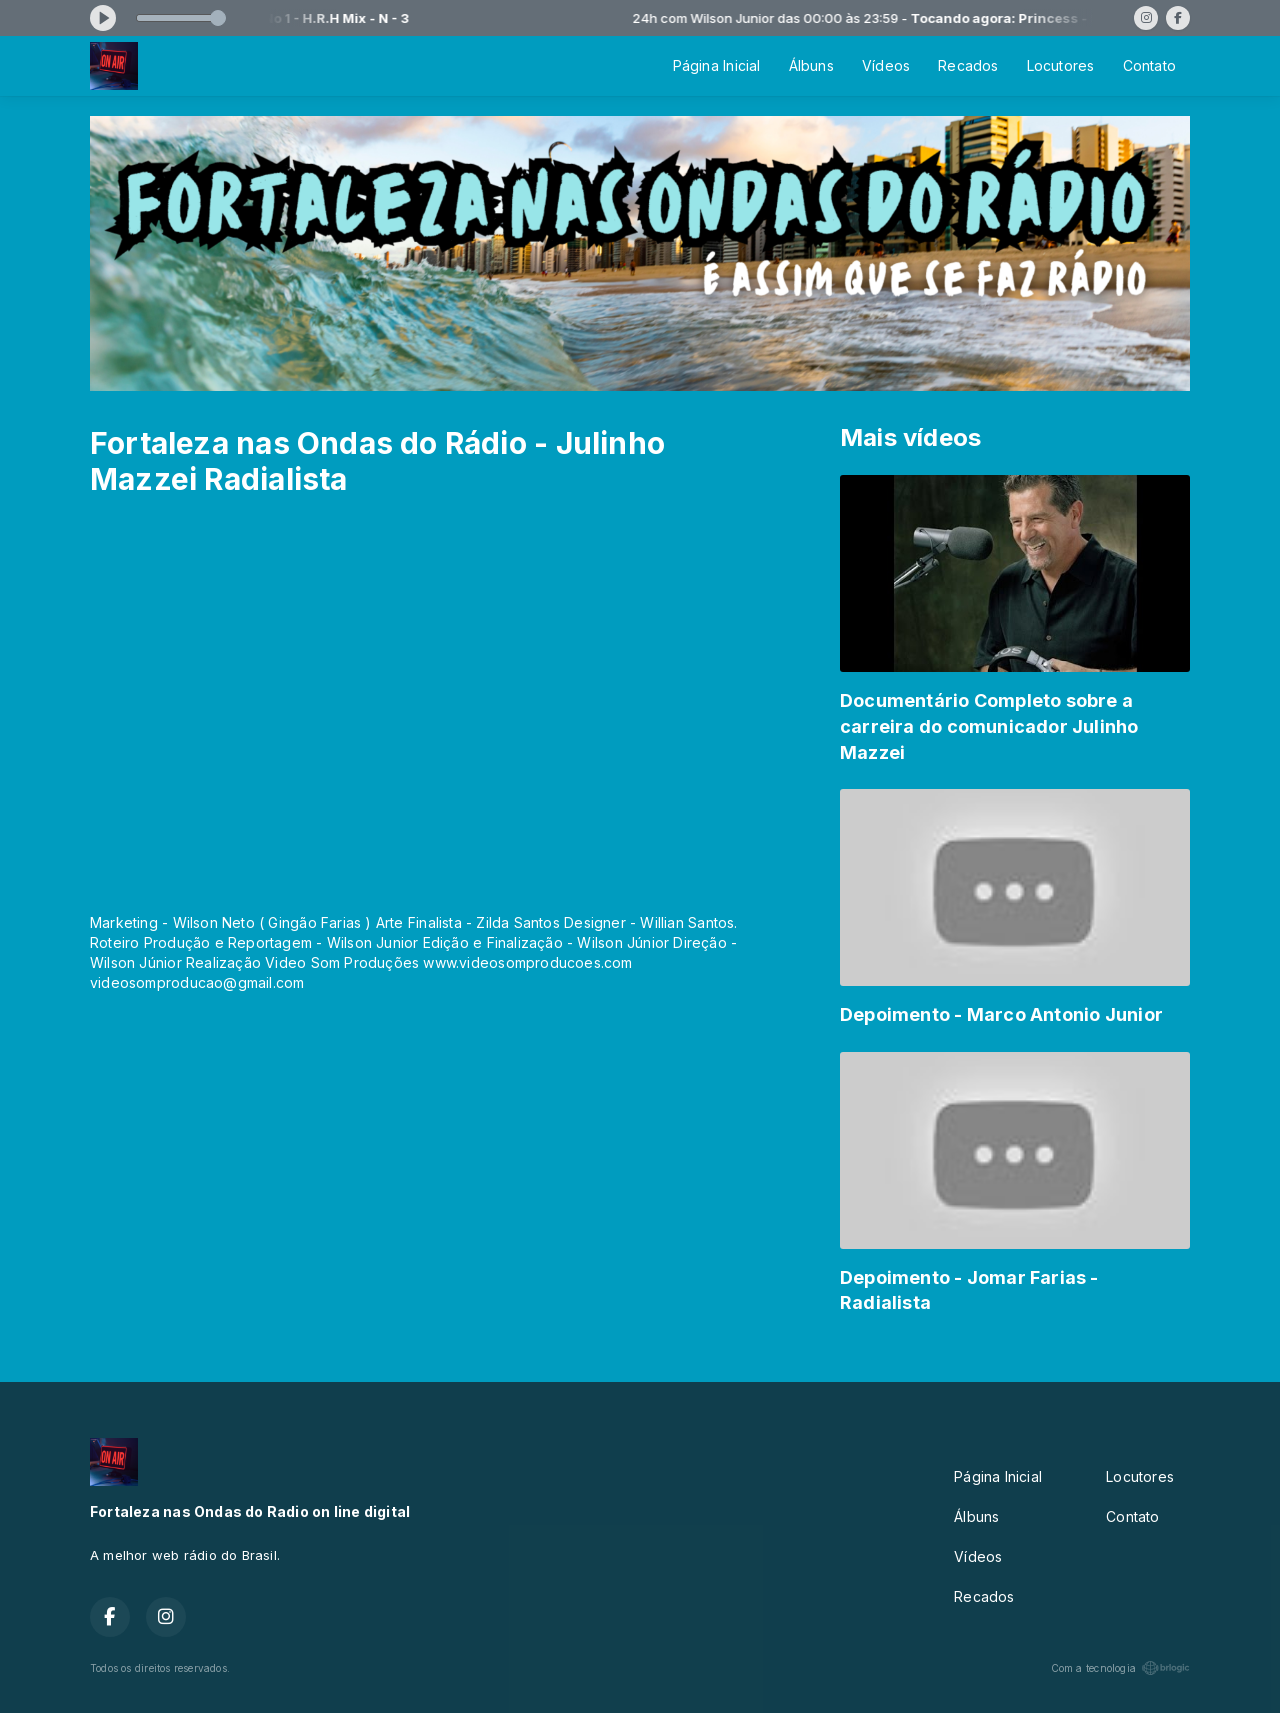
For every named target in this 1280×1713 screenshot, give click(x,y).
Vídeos (886, 65)
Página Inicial (717, 65)
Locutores (1061, 65)
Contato (1149, 65)
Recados (968, 65)
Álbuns (811, 65)
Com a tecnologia (1120, 1668)
